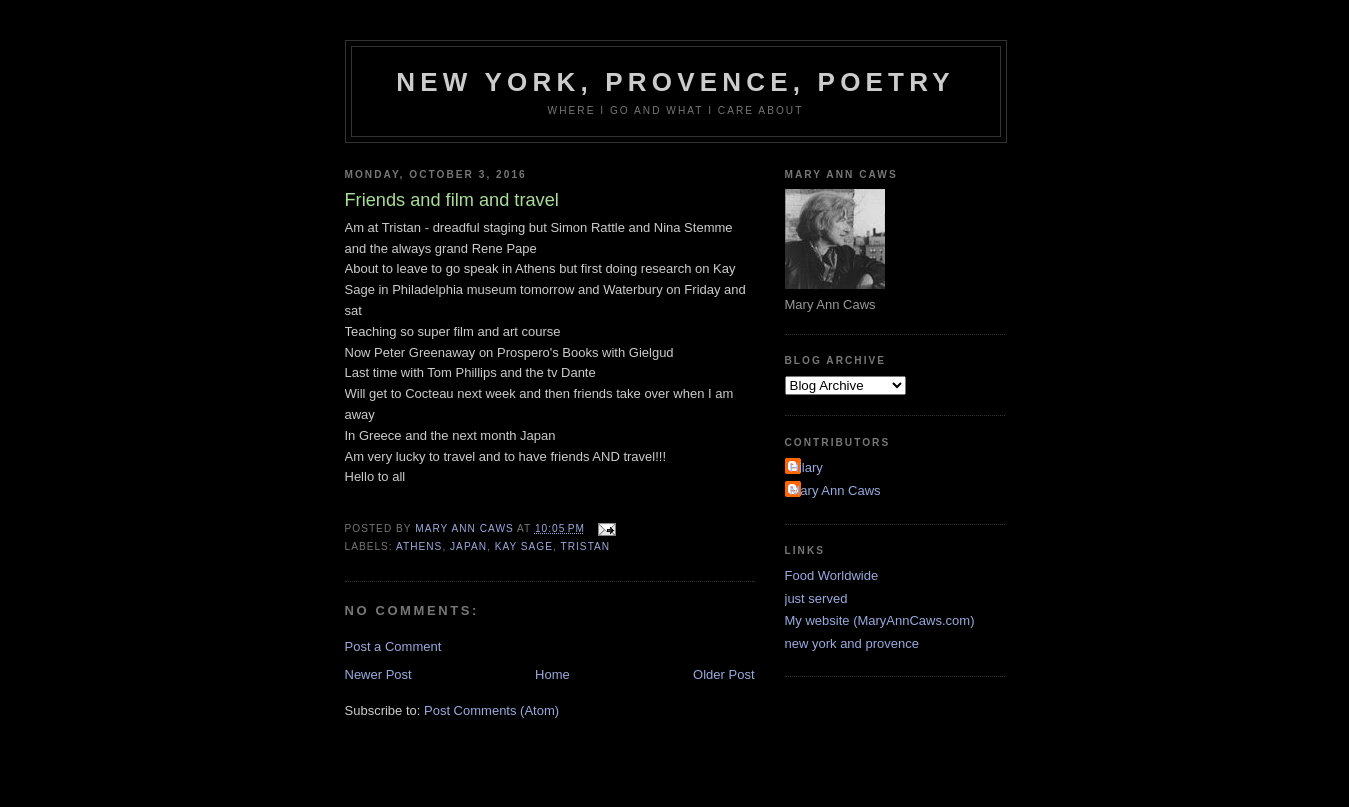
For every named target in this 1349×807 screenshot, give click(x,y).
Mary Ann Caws (835, 490)
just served (816, 598)
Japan (468, 546)
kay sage (524, 546)
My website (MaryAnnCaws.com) (880, 620)
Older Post (723, 674)
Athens (419, 546)
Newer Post (378, 674)
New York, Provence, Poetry (675, 82)
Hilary (806, 467)
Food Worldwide (832, 575)
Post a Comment (393, 646)
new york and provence (852, 643)
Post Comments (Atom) (491, 710)
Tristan (586, 546)
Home (552, 674)
